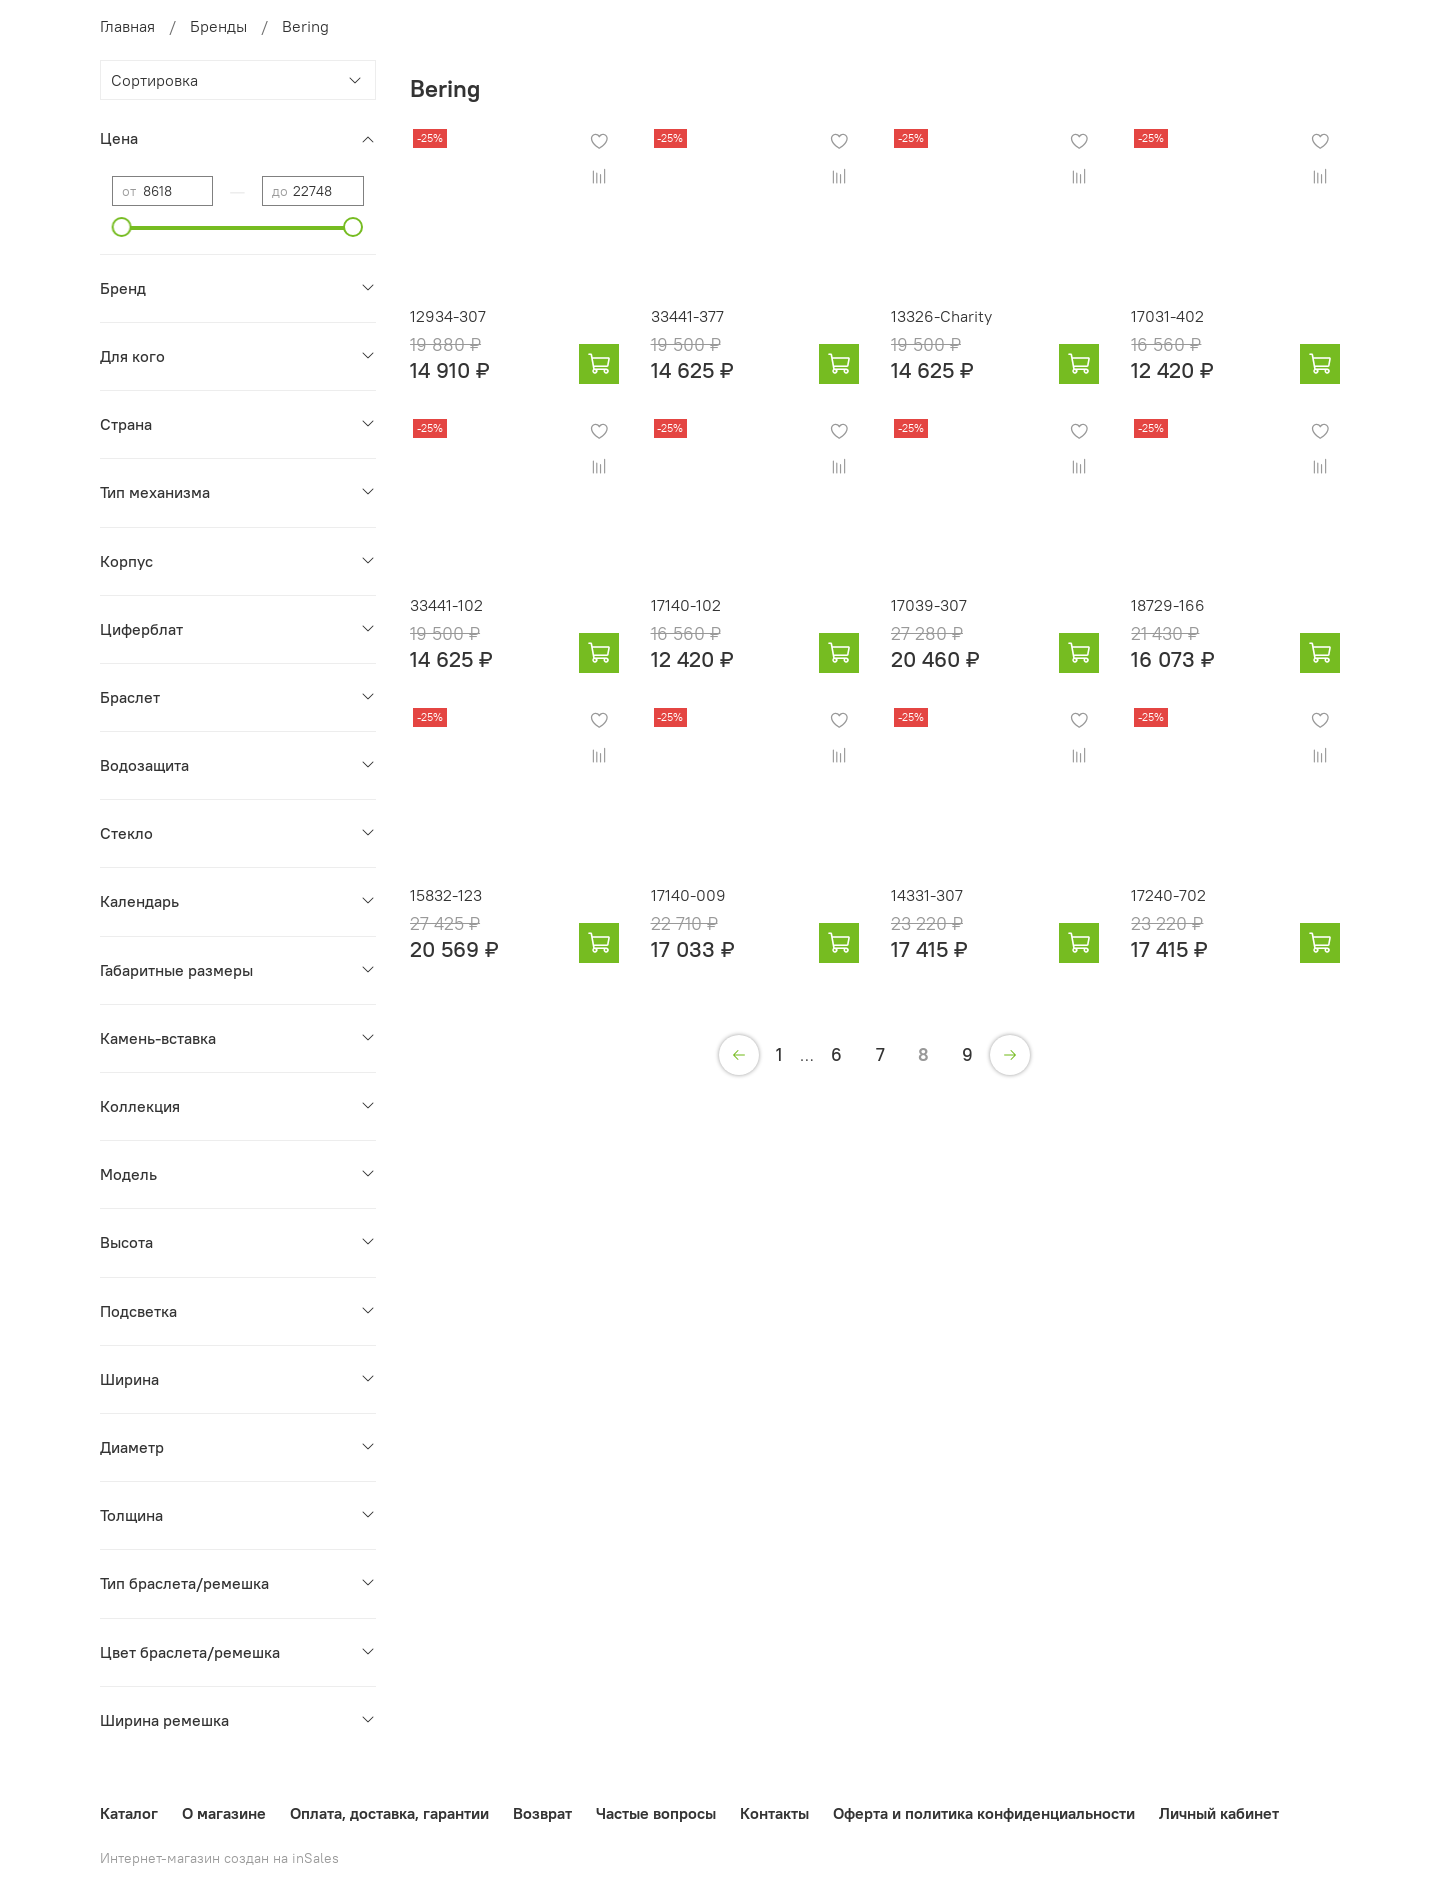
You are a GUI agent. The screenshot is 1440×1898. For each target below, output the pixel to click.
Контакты (774, 1813)
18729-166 (1168, 605)
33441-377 (687, 316)
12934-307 (448, 316)
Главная (127, 26)
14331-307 (927, 895)
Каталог (129, 1813)
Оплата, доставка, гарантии (389, 1813)
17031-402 (1167, 316)
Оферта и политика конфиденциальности (984, 1813)
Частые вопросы (656, 1813)
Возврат (542, 1813)
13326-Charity (941, 316)
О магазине (224, 1813)
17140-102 (686, 605)
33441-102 (446, 605)
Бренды (218, 26)
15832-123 (446, 895)
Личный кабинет (1219, 1813)
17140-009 (688, 895)
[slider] (122, 227)
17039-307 (929, 605)
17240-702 (1168, 895)
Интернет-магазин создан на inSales (219, 1858)
